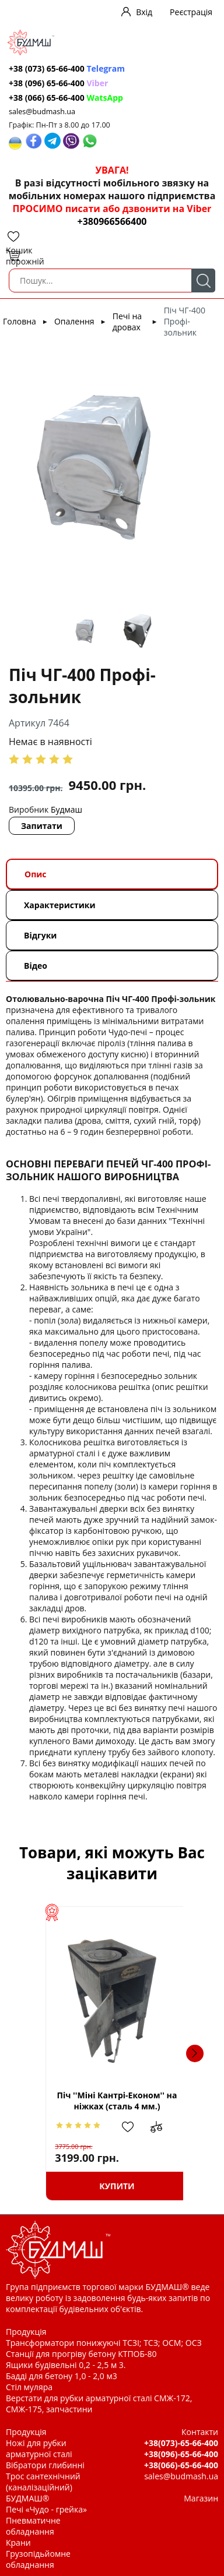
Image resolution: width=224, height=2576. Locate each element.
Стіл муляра (29, 2386)
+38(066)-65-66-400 (181, 2465)
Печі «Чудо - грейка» (46, 2509)
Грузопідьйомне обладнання (38, 2559)
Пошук (203, 280)
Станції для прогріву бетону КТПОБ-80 (81, 2353)
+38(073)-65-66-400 (181, 2442)
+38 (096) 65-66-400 (58, 83)
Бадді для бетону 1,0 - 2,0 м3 (61, 2375)
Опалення (74, 321)
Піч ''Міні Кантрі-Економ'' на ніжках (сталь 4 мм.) (112, 2101)
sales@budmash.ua (42, 112)
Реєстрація (191, 11)
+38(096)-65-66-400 (181, 2453)
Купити (112, 2186)
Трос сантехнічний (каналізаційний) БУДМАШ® (43, 2487)
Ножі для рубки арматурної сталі (39, 2448)
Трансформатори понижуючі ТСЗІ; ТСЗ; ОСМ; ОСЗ (104, 2342)
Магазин (201, 2498)
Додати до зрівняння (164, 2127)
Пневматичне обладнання (33, 2526)
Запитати (41, 825)
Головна (19, 321)
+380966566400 (112, 221)
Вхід (144, 11)
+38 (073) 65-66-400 (67, 68)
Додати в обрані (132, 2127)
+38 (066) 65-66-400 (66, 97)
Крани (18, 2542)
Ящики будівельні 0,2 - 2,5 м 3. (65, 2364)
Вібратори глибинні (45, 2465)
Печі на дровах (127, 321)
